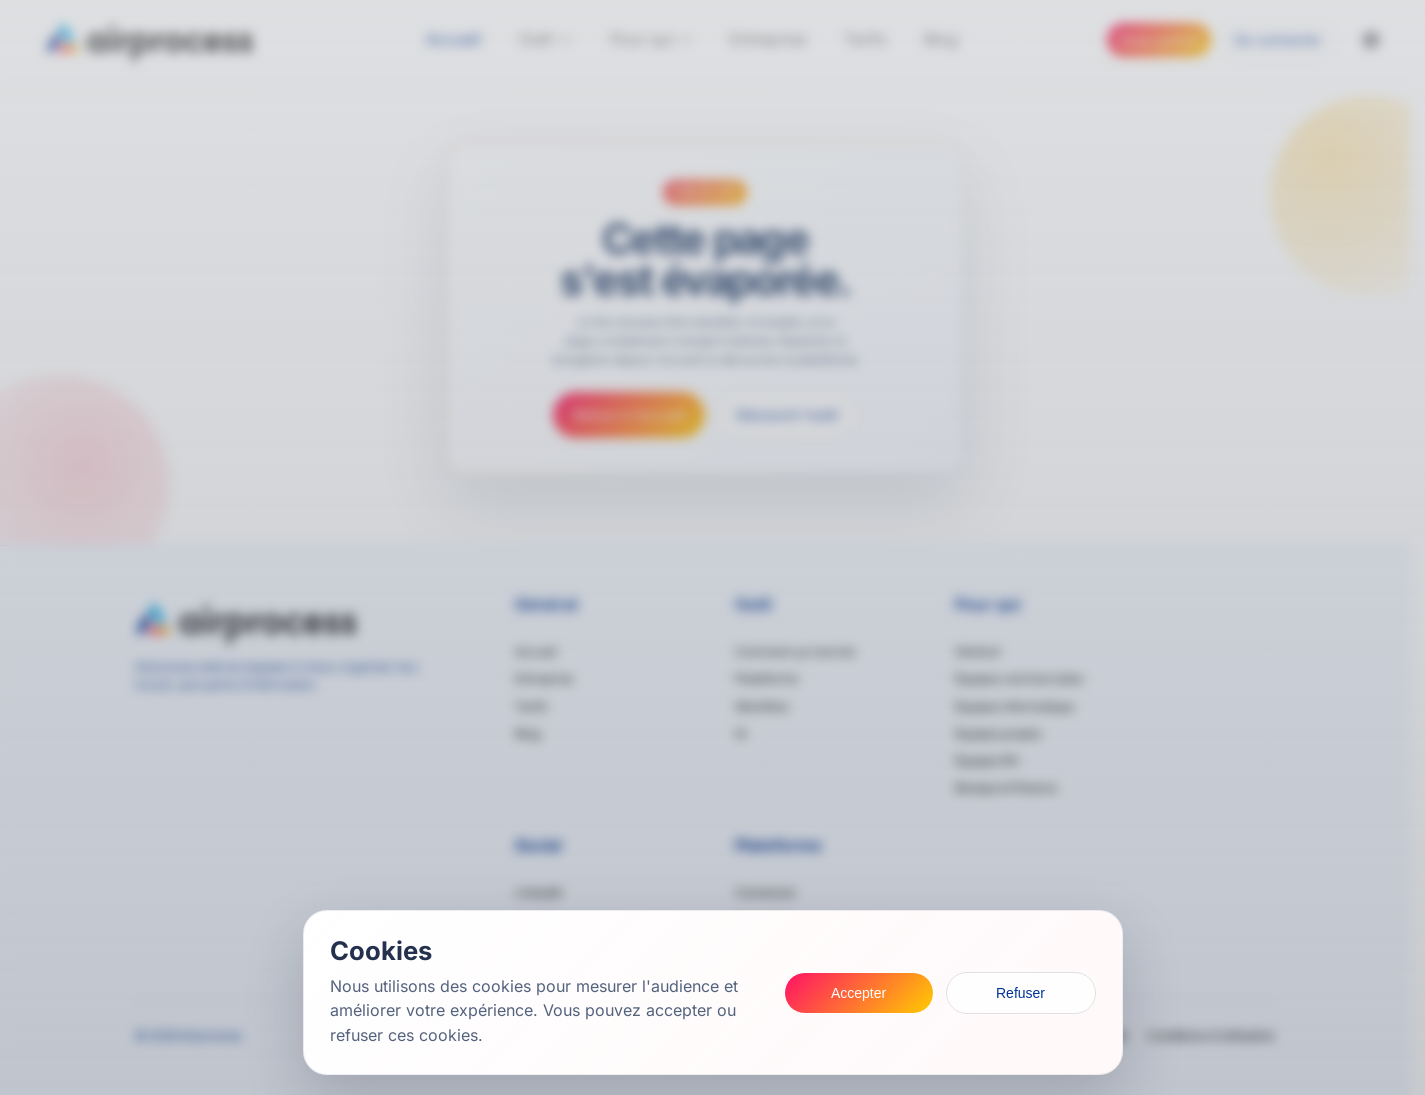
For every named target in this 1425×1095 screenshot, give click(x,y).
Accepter (858, 993)
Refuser (1020, 993)
